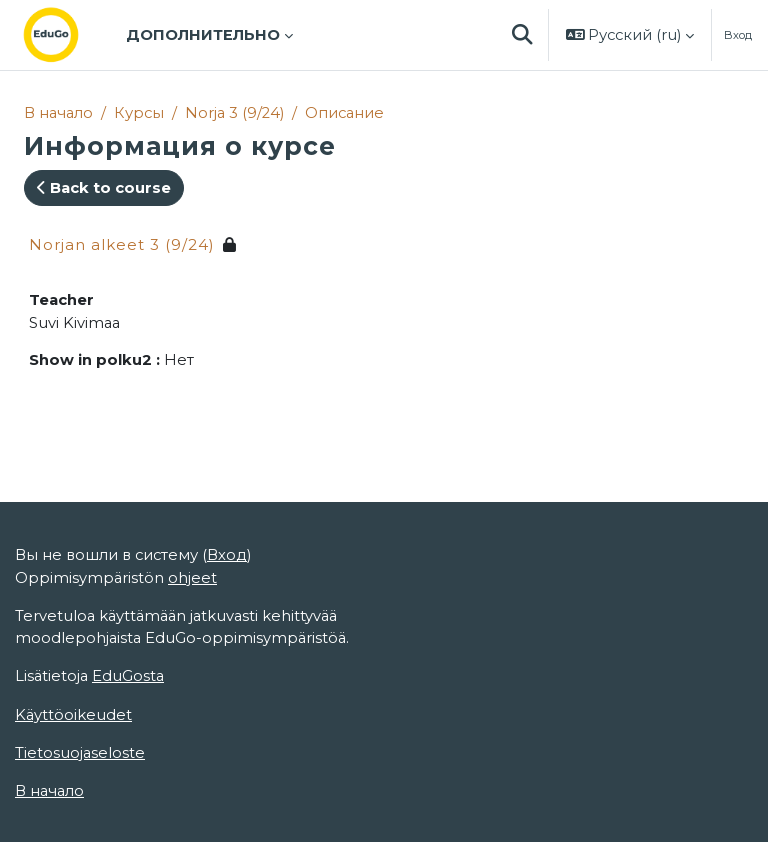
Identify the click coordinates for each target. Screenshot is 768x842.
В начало (58, 113)
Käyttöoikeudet (73, 715)
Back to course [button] (104, 188)
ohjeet (192, 578)
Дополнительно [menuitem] (203, 35)
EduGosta (128, 676)
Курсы (139, 113)
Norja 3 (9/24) (234, 113)
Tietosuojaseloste (80, 753)
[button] (523, 35)
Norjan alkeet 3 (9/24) (122, 244)
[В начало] (67, 35)
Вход (738, 35)
